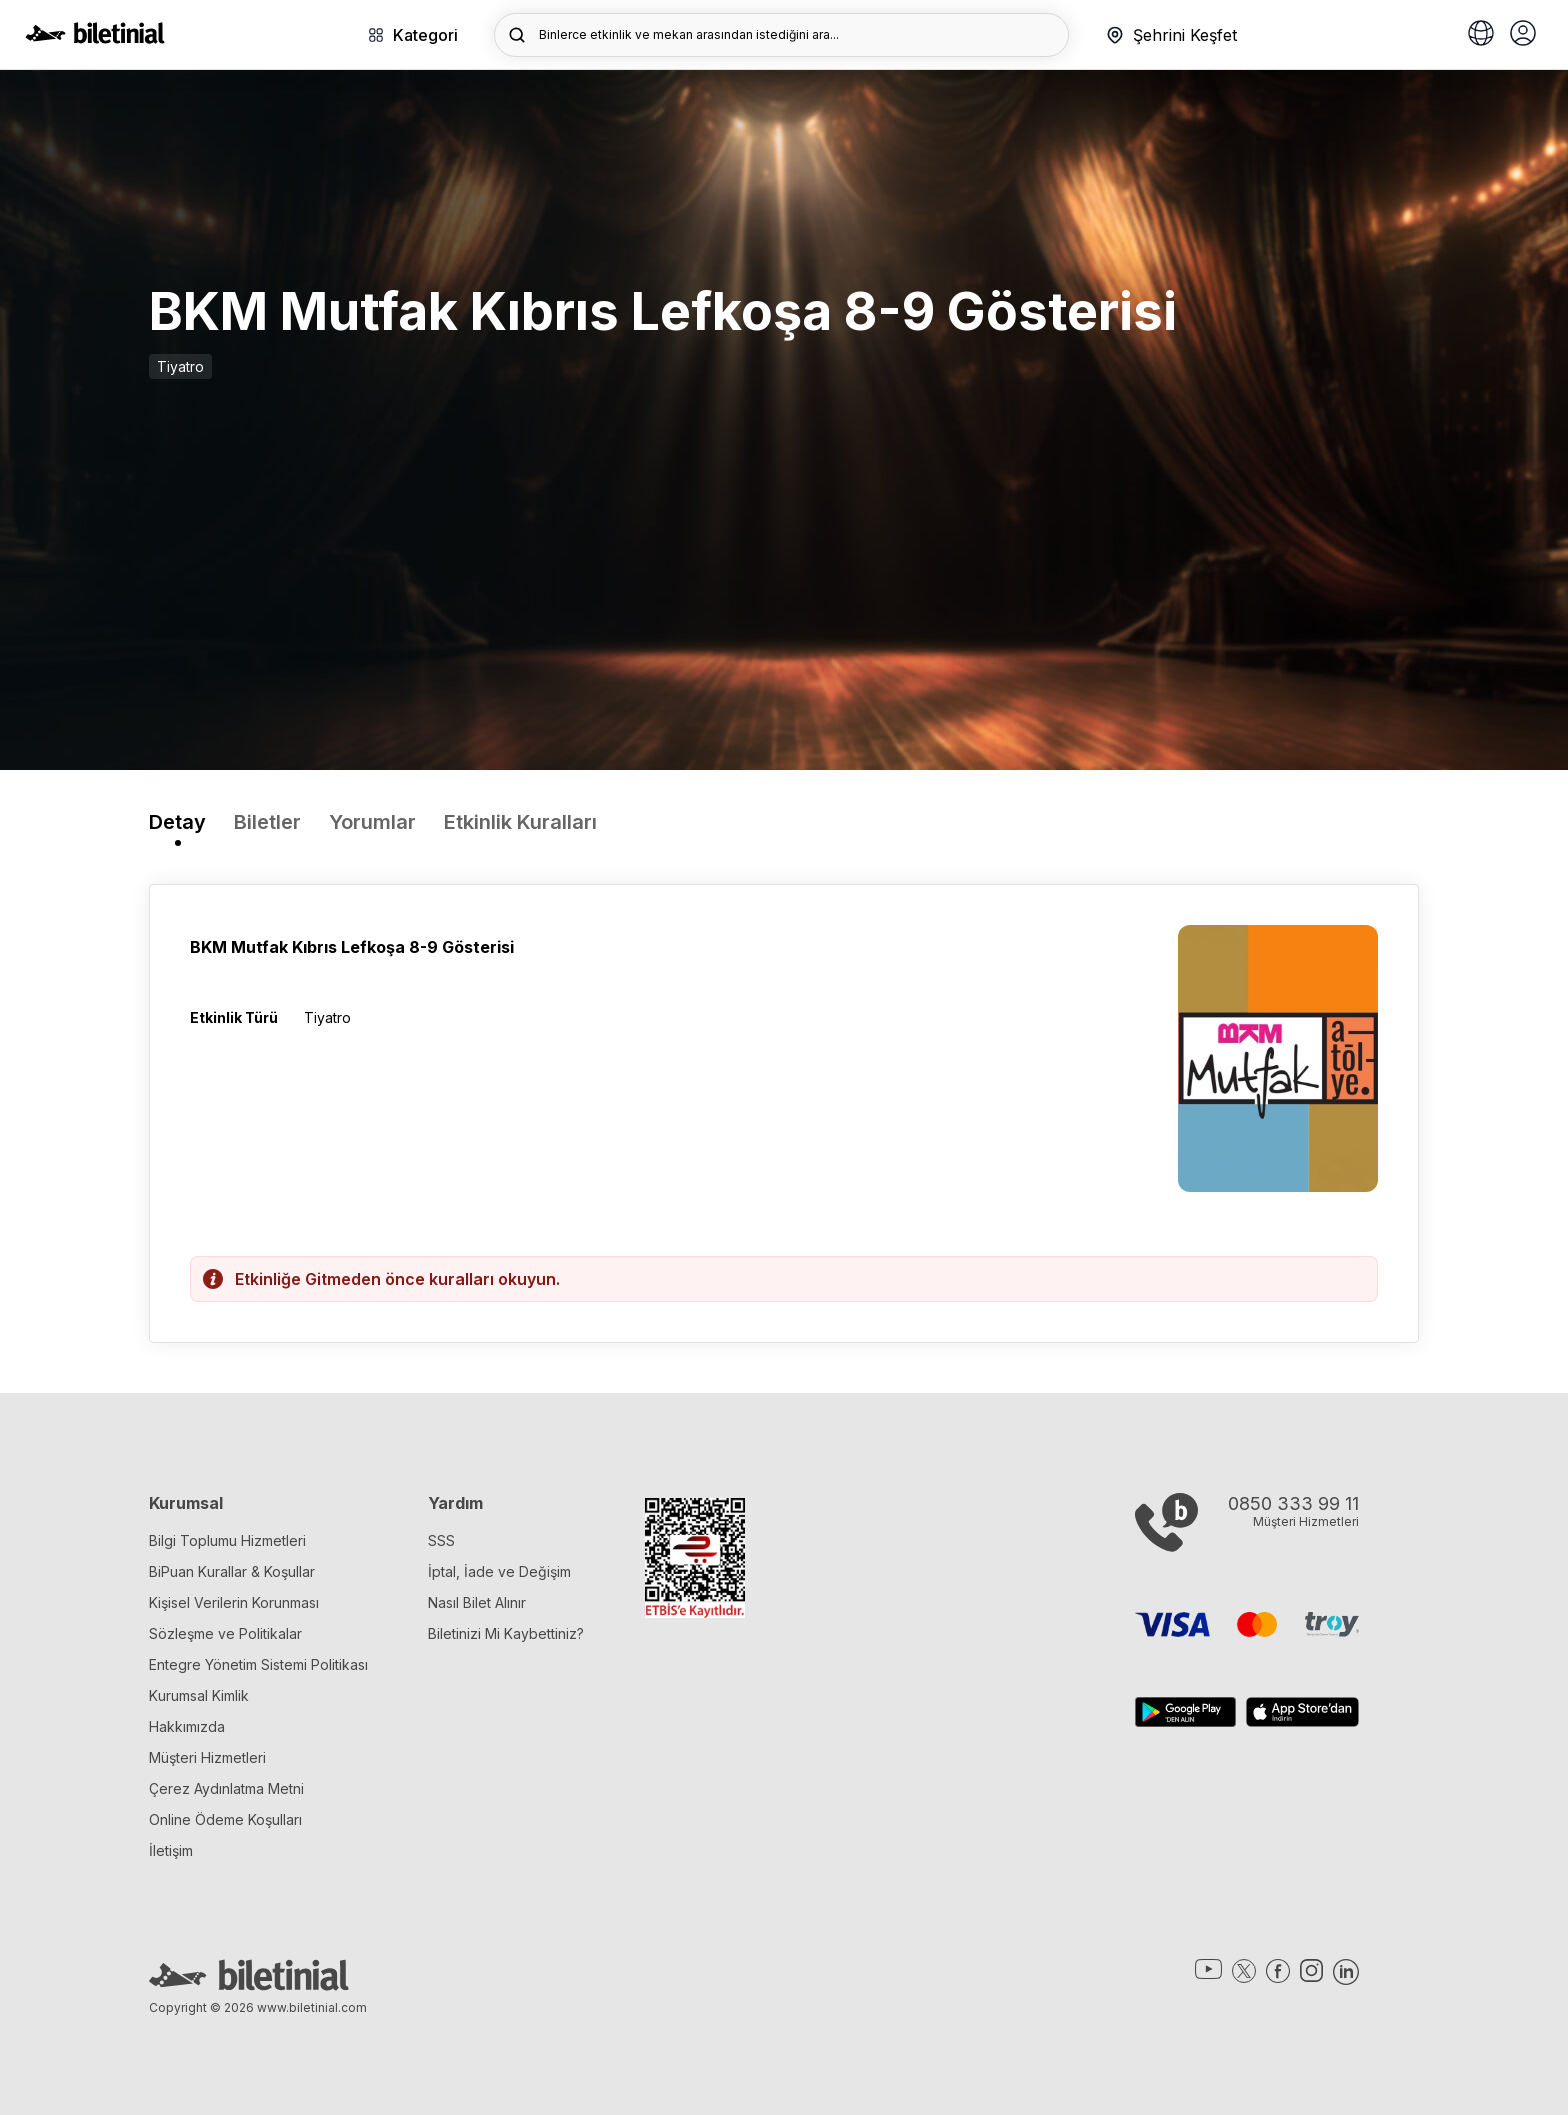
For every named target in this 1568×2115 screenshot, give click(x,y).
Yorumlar (372, 822)
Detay (177, 822)
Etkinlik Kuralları (520, 822)
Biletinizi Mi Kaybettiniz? (506, 1633)
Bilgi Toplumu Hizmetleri (227, 1540)
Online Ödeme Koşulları (225, 1819)
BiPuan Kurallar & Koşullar (232, 1571)
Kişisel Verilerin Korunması (234, 1602)
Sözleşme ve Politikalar (225, 1633)
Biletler (267, 822)
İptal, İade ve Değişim (499, 1571)
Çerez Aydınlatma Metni (226, 1788)
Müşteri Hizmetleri (207, 1757)
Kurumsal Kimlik (199, 1695)
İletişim (171, 1850)
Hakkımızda (187, 1726)
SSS (441, 1540)
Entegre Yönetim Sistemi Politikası (258, 1664)
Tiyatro (180, 366)
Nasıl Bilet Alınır (477, 1602)
